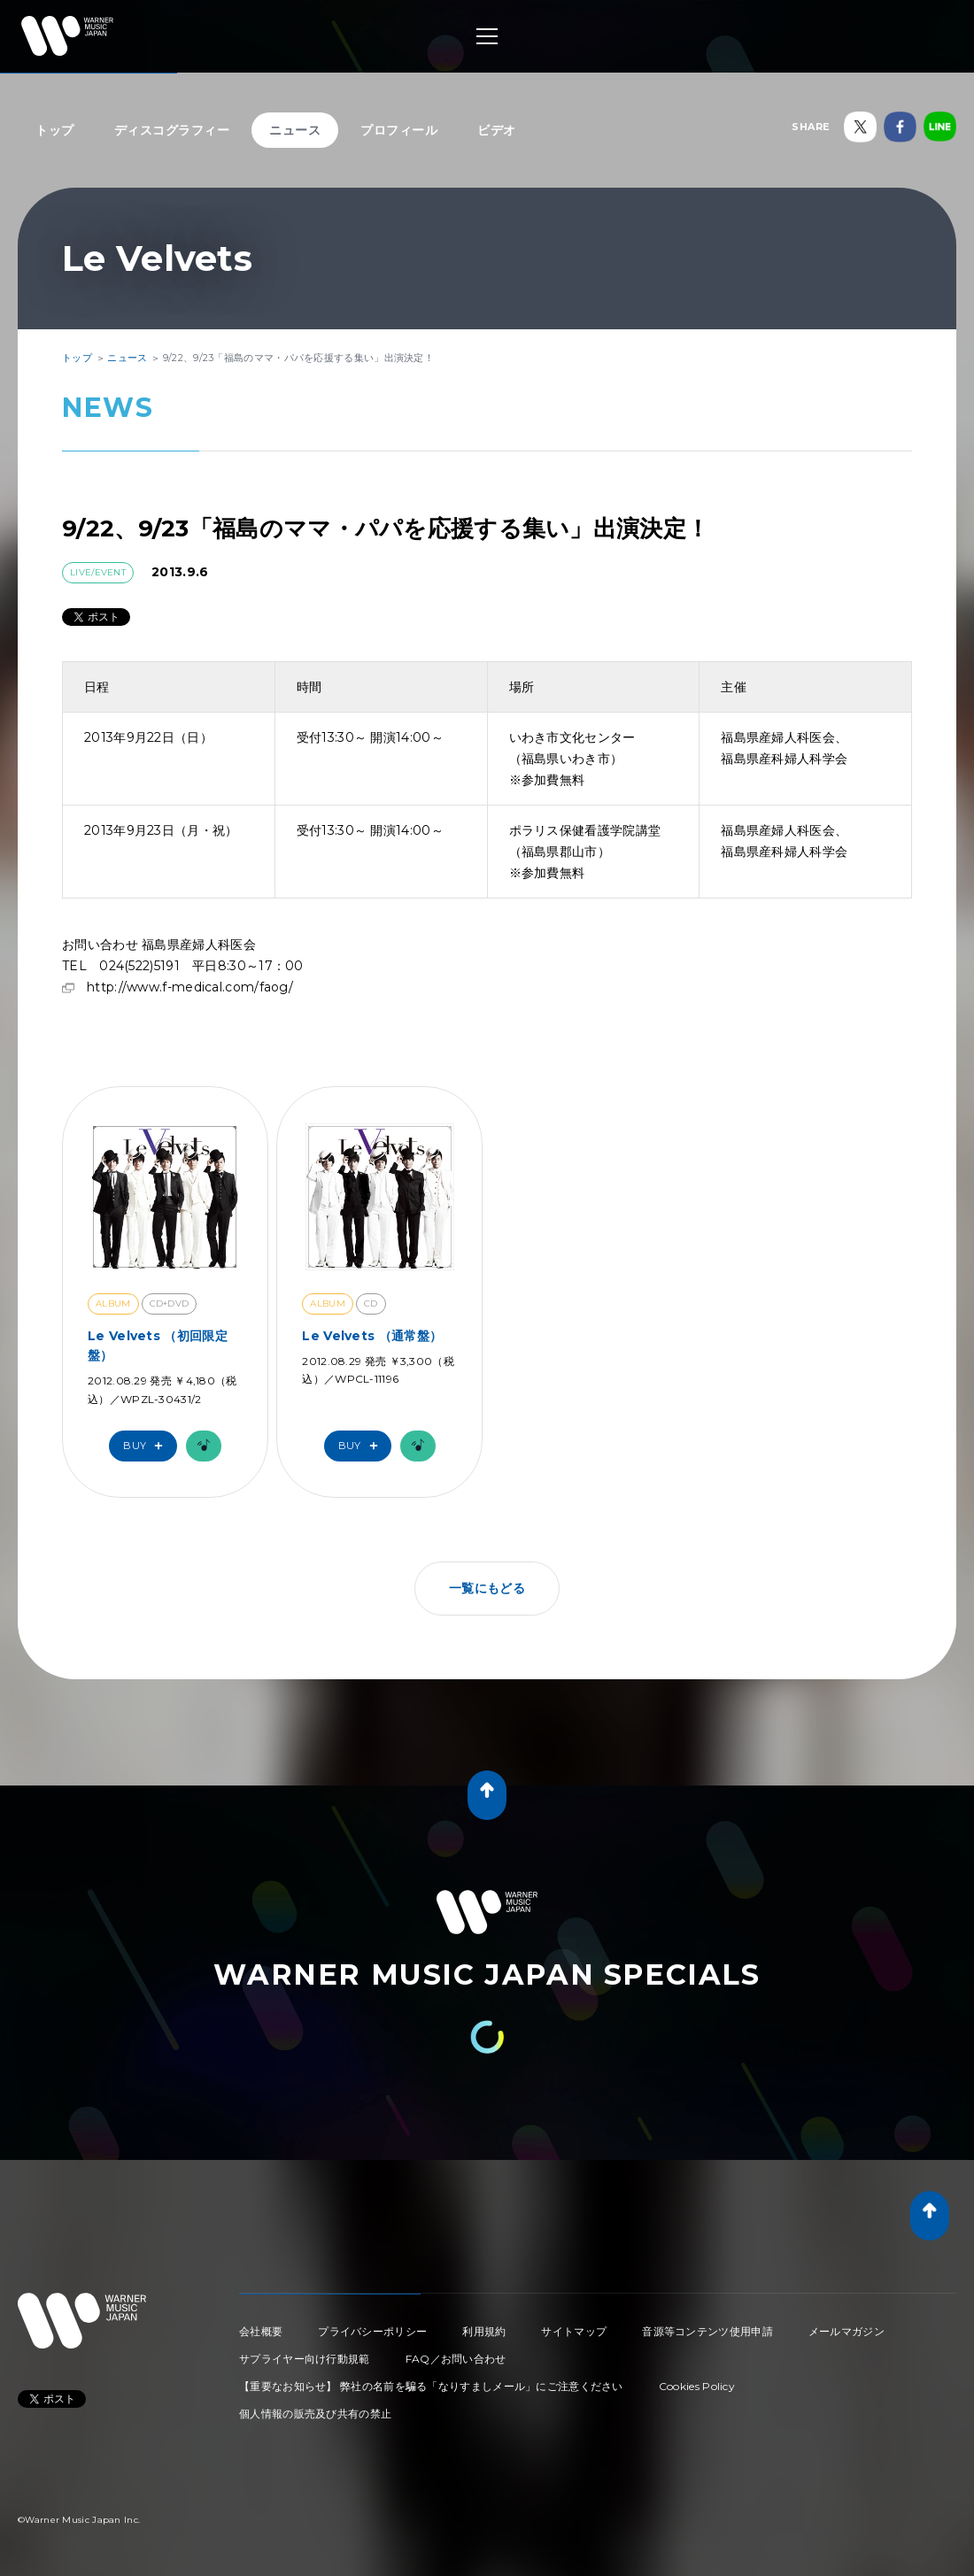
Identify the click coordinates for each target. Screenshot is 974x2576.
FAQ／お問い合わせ (456, 2358)
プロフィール (398, 130)
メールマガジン (846, 2331)
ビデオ (496, 130)
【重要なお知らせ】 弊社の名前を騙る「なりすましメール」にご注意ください (431, 2386)
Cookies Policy (697, 2386)
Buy (147, 1446)
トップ (54, 130)
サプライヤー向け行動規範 (304, 2358)
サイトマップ (574, 2331)
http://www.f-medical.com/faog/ (190, 987)
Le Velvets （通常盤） (372, 1336)
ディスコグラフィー (172, 130)
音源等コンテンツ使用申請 (707, 2331)
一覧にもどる (487, 1588)
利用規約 (484, 2331)
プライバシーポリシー (372, 2331)
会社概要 (260, 2331)
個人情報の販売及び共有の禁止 (315, 2413)
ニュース (295, 130)
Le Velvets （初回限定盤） (158, 1345)
